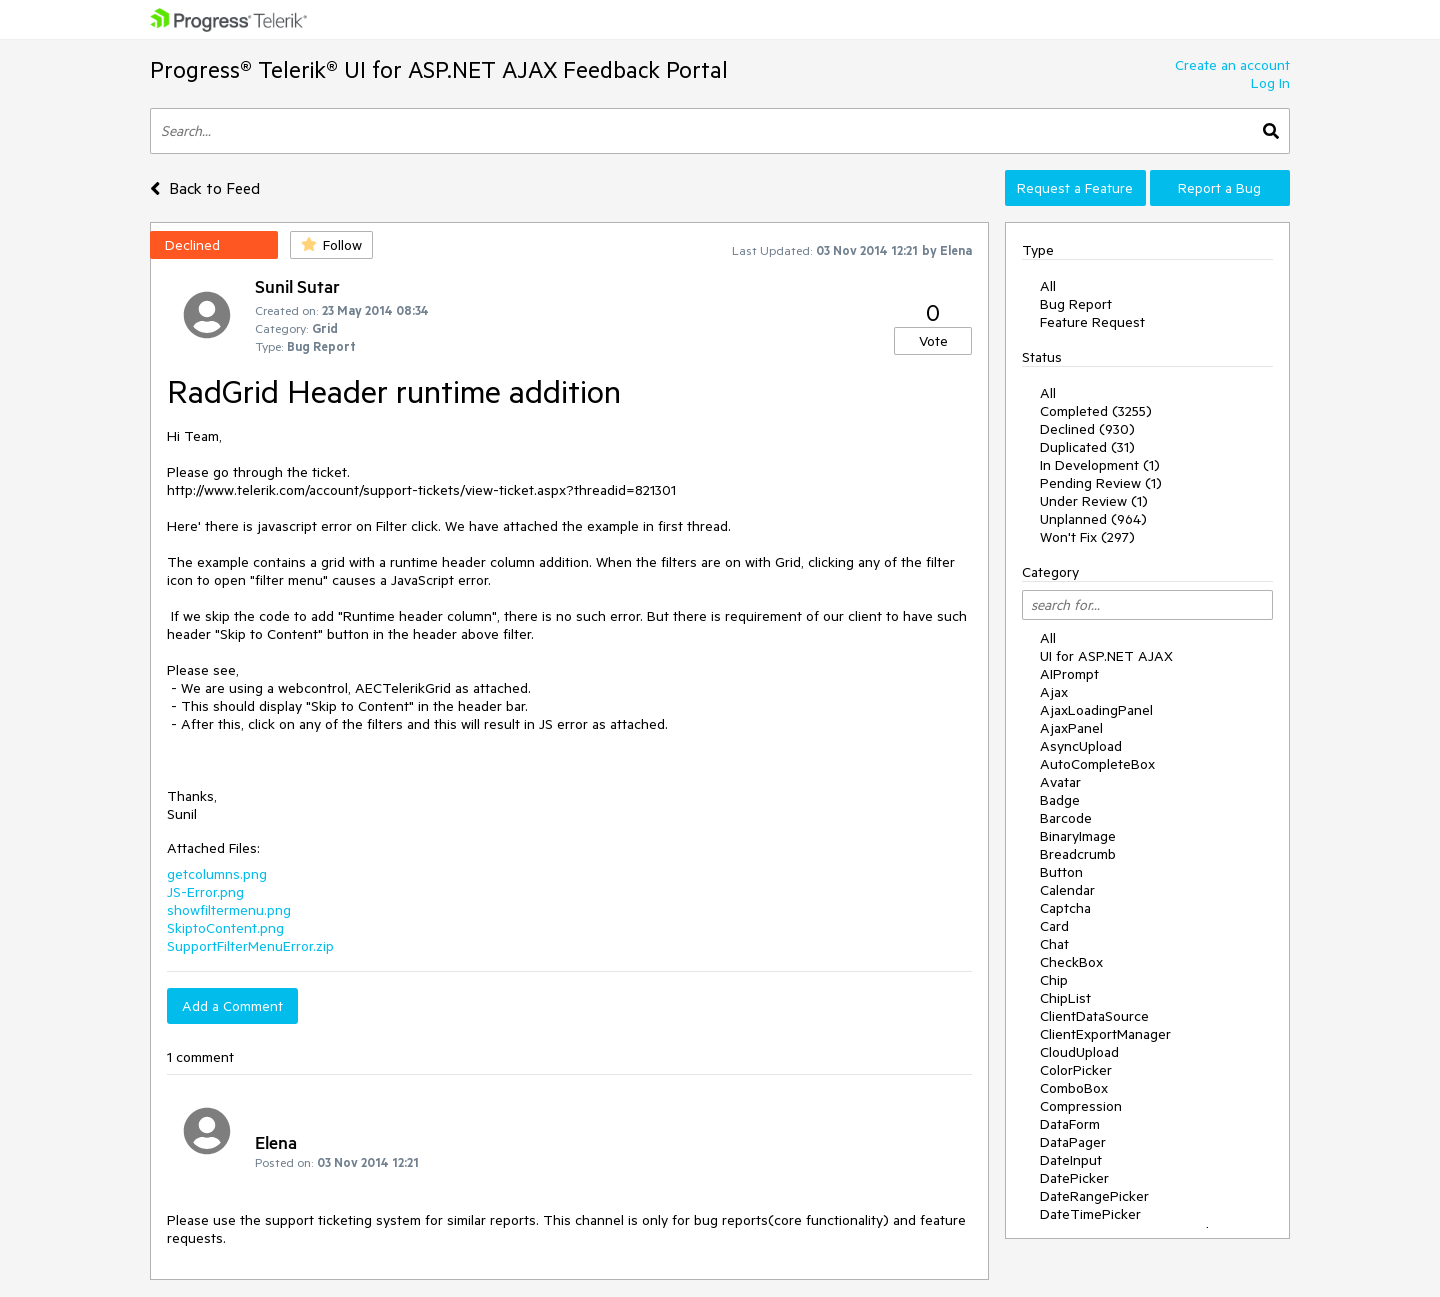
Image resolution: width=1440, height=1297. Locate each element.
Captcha (1065, 908)
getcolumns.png (217, 874)
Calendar (1067, 890)
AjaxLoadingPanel (1096, 710)
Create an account (1232, 65)
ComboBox (1074, 1088)
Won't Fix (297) (1087, 537)
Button (1061, 872)
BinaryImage (1078, 836)
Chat (1054, 944)
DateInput (1071, 1160)
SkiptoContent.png (225, 928)
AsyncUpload (1081, 746)
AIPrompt (1069, 674)
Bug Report (1076, 304)
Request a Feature (1075, 188)
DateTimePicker (1090, 1214)
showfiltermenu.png (229, 910)
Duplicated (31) (1087, 447)
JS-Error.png (205, 892)
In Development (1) (1100, 465)
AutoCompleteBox (1097, 764)
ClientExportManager (1105, 1034)
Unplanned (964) (1093, 519)
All (1048, 286)
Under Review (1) (1094, 501)
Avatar (1060, 782)
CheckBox (1071, 962)
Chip (1054, 980)
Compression (1081, 1106)
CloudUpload (1079, 1052)
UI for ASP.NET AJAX (1106, 656)
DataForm (1070, 1124)
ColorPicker (1076, 1070)
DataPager (1073, 1142)
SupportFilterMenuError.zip (250, 946)
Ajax (1054, 692)
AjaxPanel (1071, 728)
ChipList (1065, 998)
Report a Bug (1219, 188)
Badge (1060, 800)
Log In (1270, 83)
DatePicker (1074, 1178)
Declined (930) (1087, 429)
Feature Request (1092, 322)
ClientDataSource (1094, 1016)
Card (1054, 926)
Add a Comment (232, 1006)
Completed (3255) (1096, 411)
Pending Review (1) (1101, 483)
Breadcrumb (1078, 854)
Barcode (1066, 818)
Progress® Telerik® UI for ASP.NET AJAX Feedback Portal (439, 69)
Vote (933, 341)
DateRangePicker (1094, 1196)
